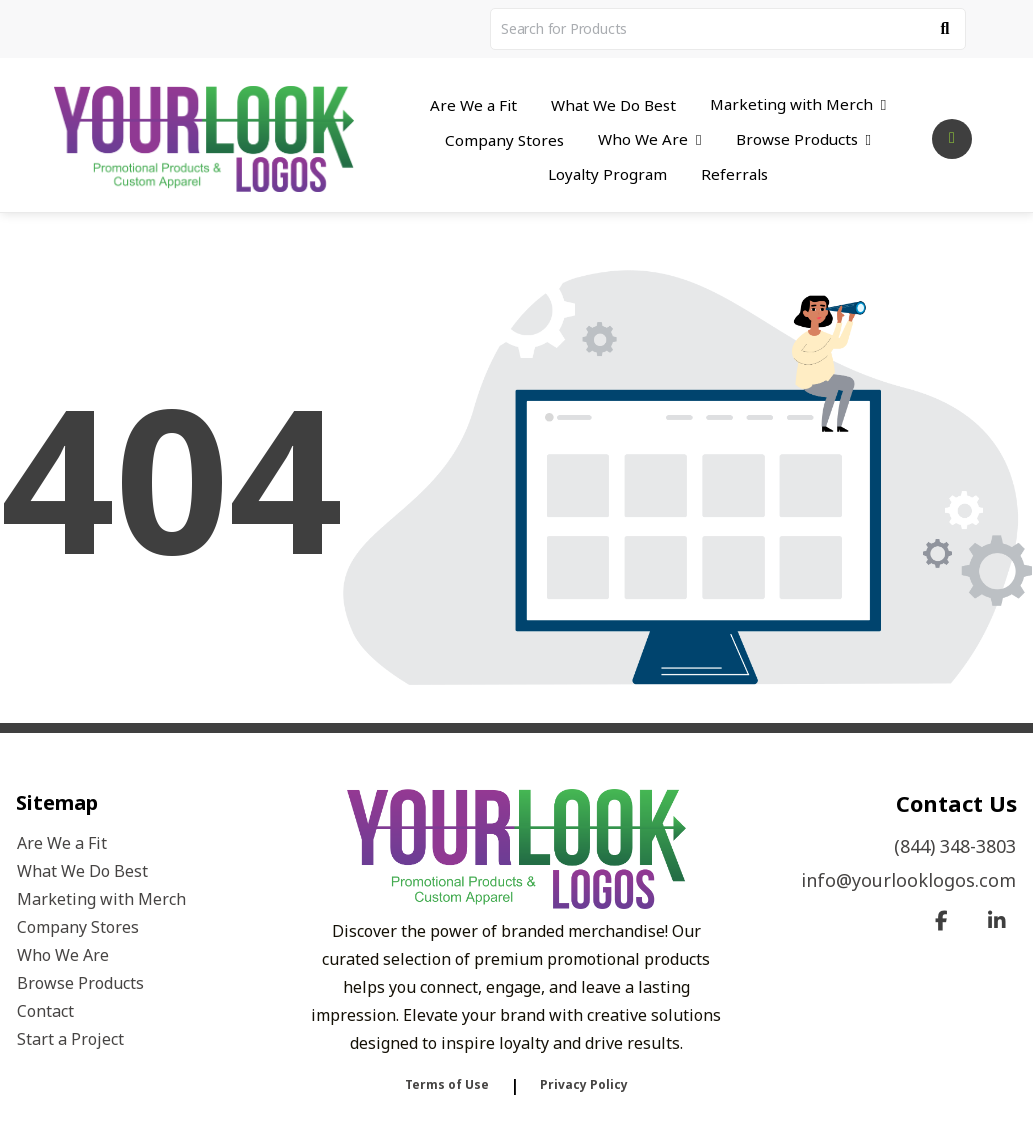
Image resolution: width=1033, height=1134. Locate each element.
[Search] (945, 29)
